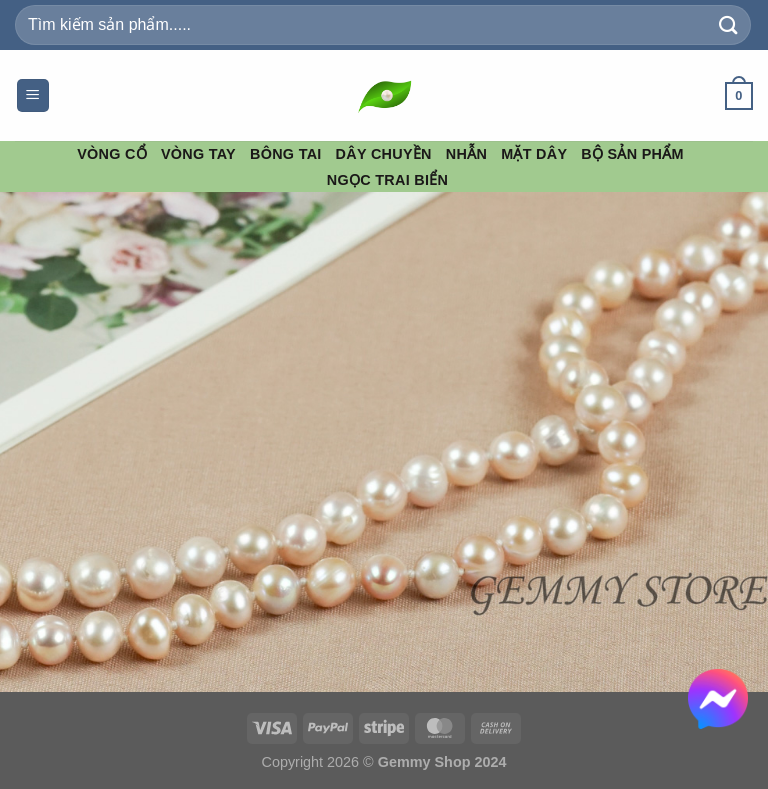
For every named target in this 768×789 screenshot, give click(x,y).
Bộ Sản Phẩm (632, 154)
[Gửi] (729, 24)
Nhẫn (466, 154)
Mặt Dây (534, 154)
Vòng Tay (198, 154)
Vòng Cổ (112, 154)
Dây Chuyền (384, 154)
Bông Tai (286, 154)
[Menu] (33, 95)
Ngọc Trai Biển (387, 180)
